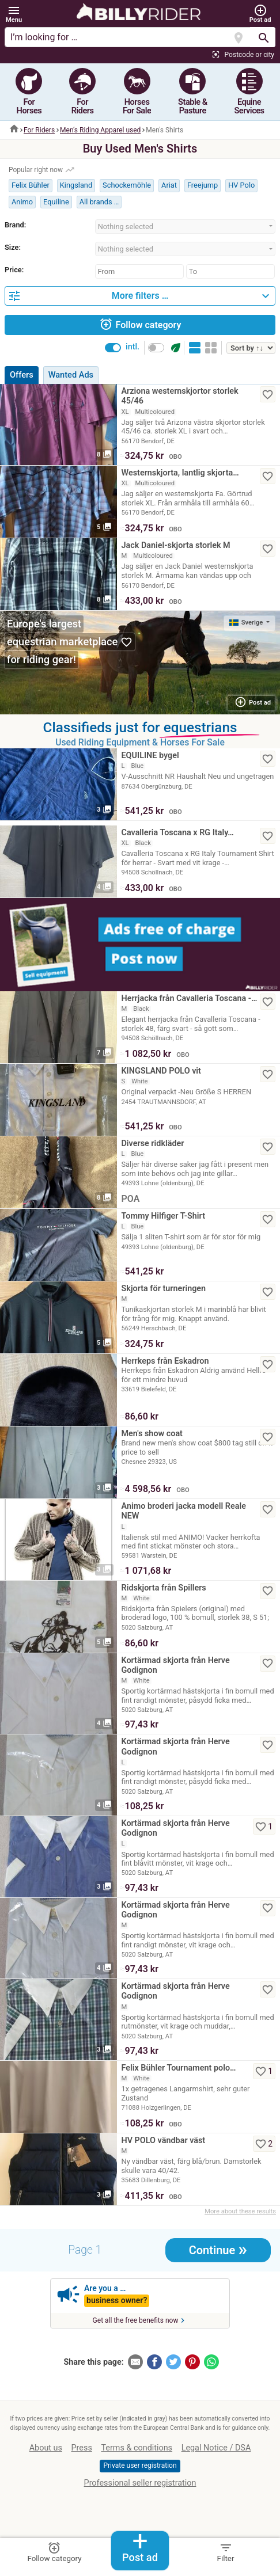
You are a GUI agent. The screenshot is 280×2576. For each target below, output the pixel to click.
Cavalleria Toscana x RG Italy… (178, 833)
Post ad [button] (252, 702)
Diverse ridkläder (153, 1143)
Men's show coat (152, 1434)
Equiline (56, 201)
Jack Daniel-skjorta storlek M (176, 545)
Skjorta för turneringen (164, 1288)
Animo (22, 201)
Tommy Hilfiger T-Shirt (163, 1216)
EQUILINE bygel (150, 755)
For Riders (39, 130)
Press (81, 2448)
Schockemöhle (127, 185)
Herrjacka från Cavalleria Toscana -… (190, 998)
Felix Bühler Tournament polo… (179, 2068)
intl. (132, 347)
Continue (218, 2249)
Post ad (140, 2547)
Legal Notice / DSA (216, 2448)
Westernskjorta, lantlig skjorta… (180, 473)
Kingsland (76, 185)
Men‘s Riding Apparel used (100, 130)
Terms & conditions (136, 2448)
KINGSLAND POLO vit (161, 1071)
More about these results (240, 2211)
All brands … (99, 201)
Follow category (140, 324)
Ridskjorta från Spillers (164, 1588)
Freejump (202, 185)
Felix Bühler (31, 185)
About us (45, 2448)
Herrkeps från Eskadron (165, 1361)
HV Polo (241, 185)
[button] (14, 14)
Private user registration (139, 2465)
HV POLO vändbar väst (164, 2140)
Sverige (246, 622)
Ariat (169, 185)
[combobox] (185, 226)
